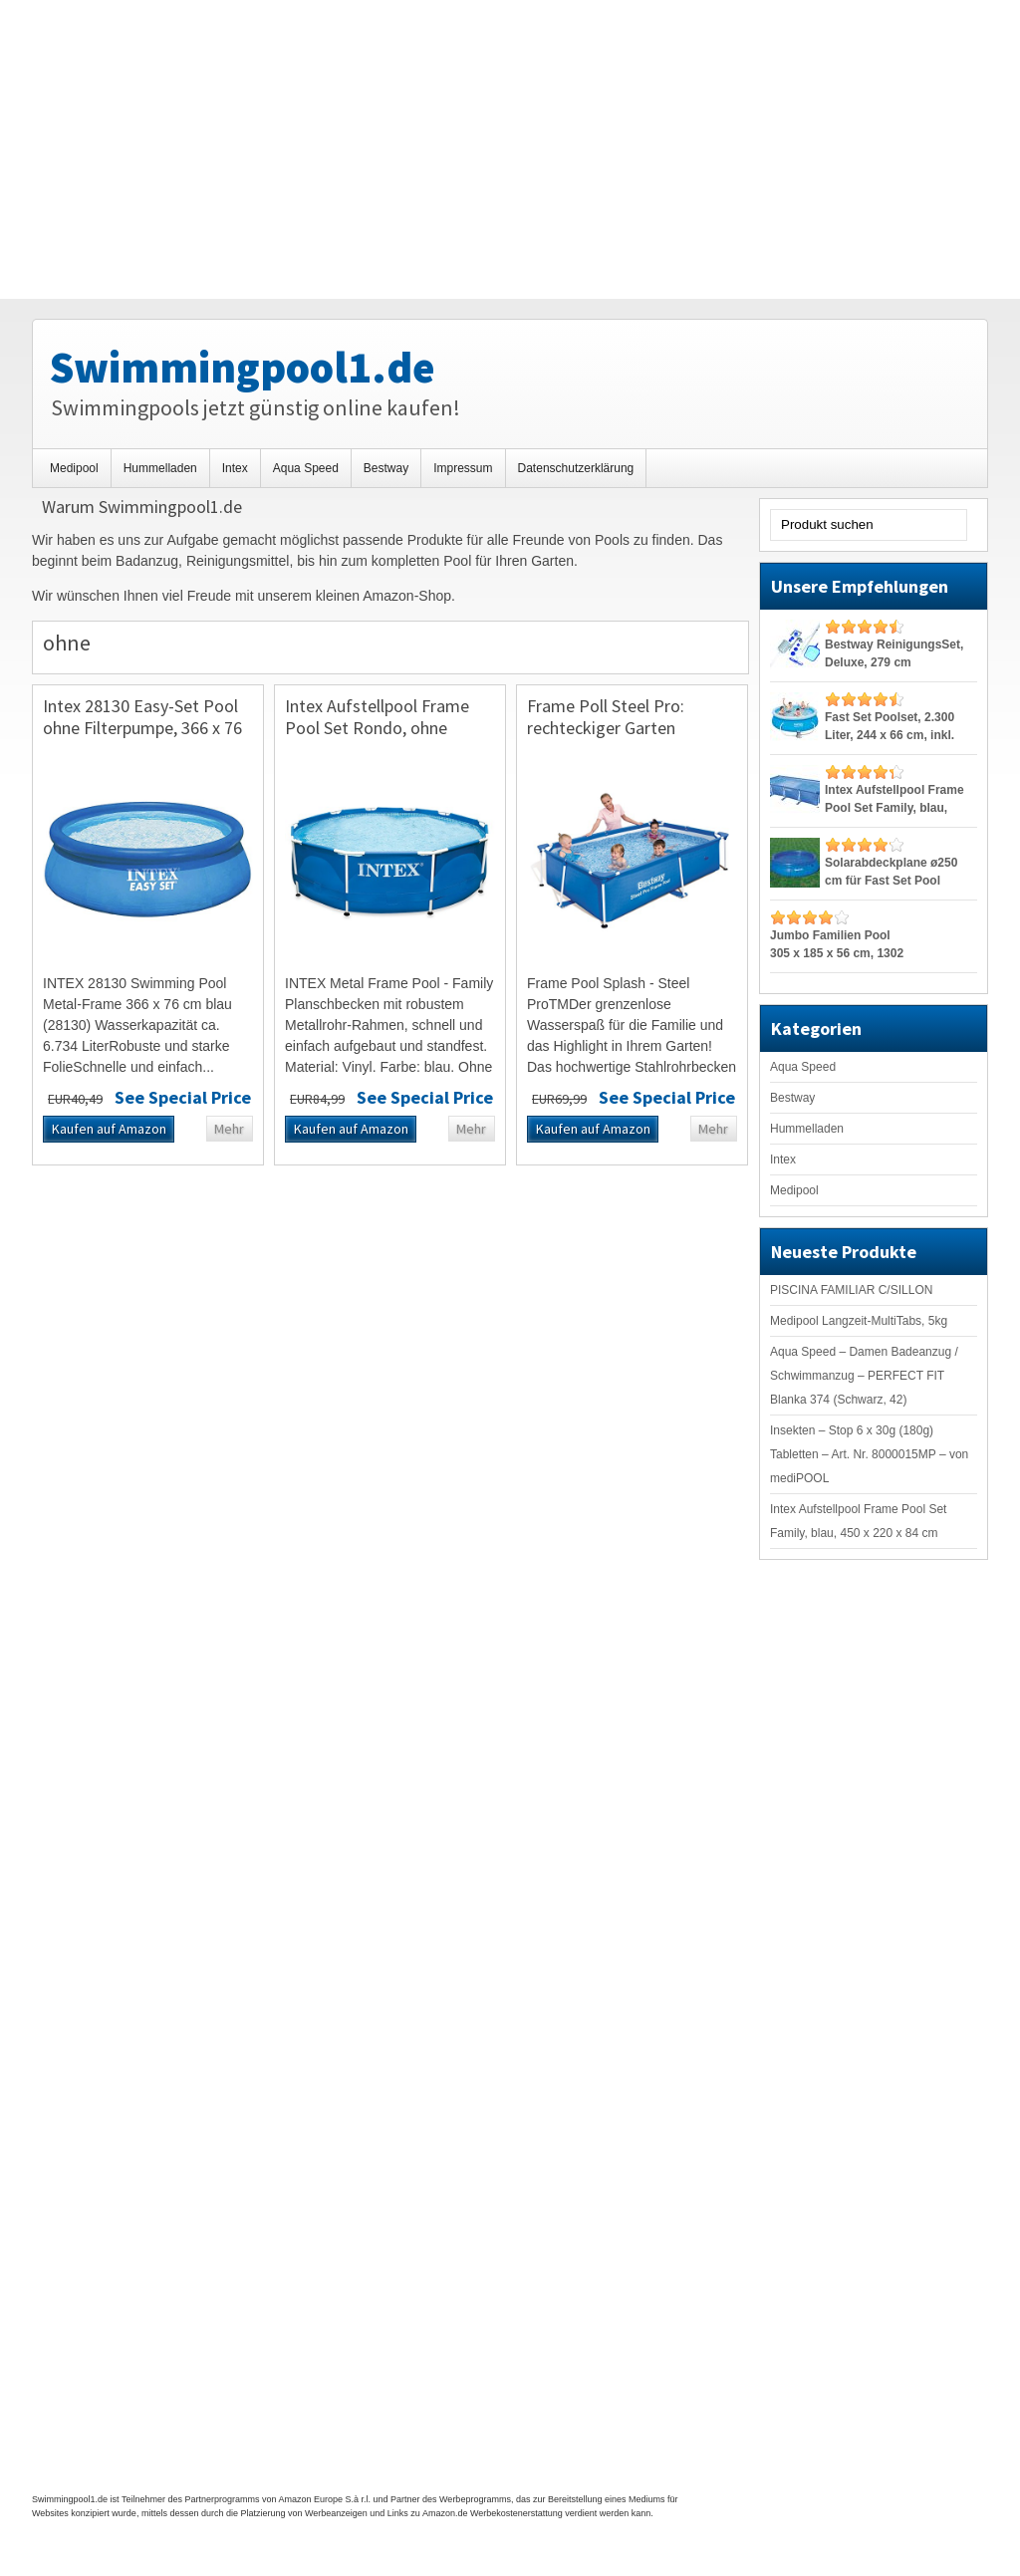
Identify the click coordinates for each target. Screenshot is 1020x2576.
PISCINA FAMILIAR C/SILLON (851, 1290)
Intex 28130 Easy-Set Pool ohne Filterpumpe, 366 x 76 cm (142, 727)
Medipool (74, 468)
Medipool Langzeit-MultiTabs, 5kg (858, 1321)
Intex (235, 468)
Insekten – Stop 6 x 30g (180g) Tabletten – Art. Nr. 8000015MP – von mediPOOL (869, 1454)
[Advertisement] (510, 149)
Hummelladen (160, 468)
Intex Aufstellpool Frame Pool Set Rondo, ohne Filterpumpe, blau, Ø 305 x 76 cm (380, 738)
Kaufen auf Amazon (109, 1129)
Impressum (462, 468)
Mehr (229, 1129)
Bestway (386, 468)
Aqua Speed (306, 468)
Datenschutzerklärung (576, 468)
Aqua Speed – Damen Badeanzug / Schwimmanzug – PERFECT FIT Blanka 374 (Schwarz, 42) (864, 1376)
